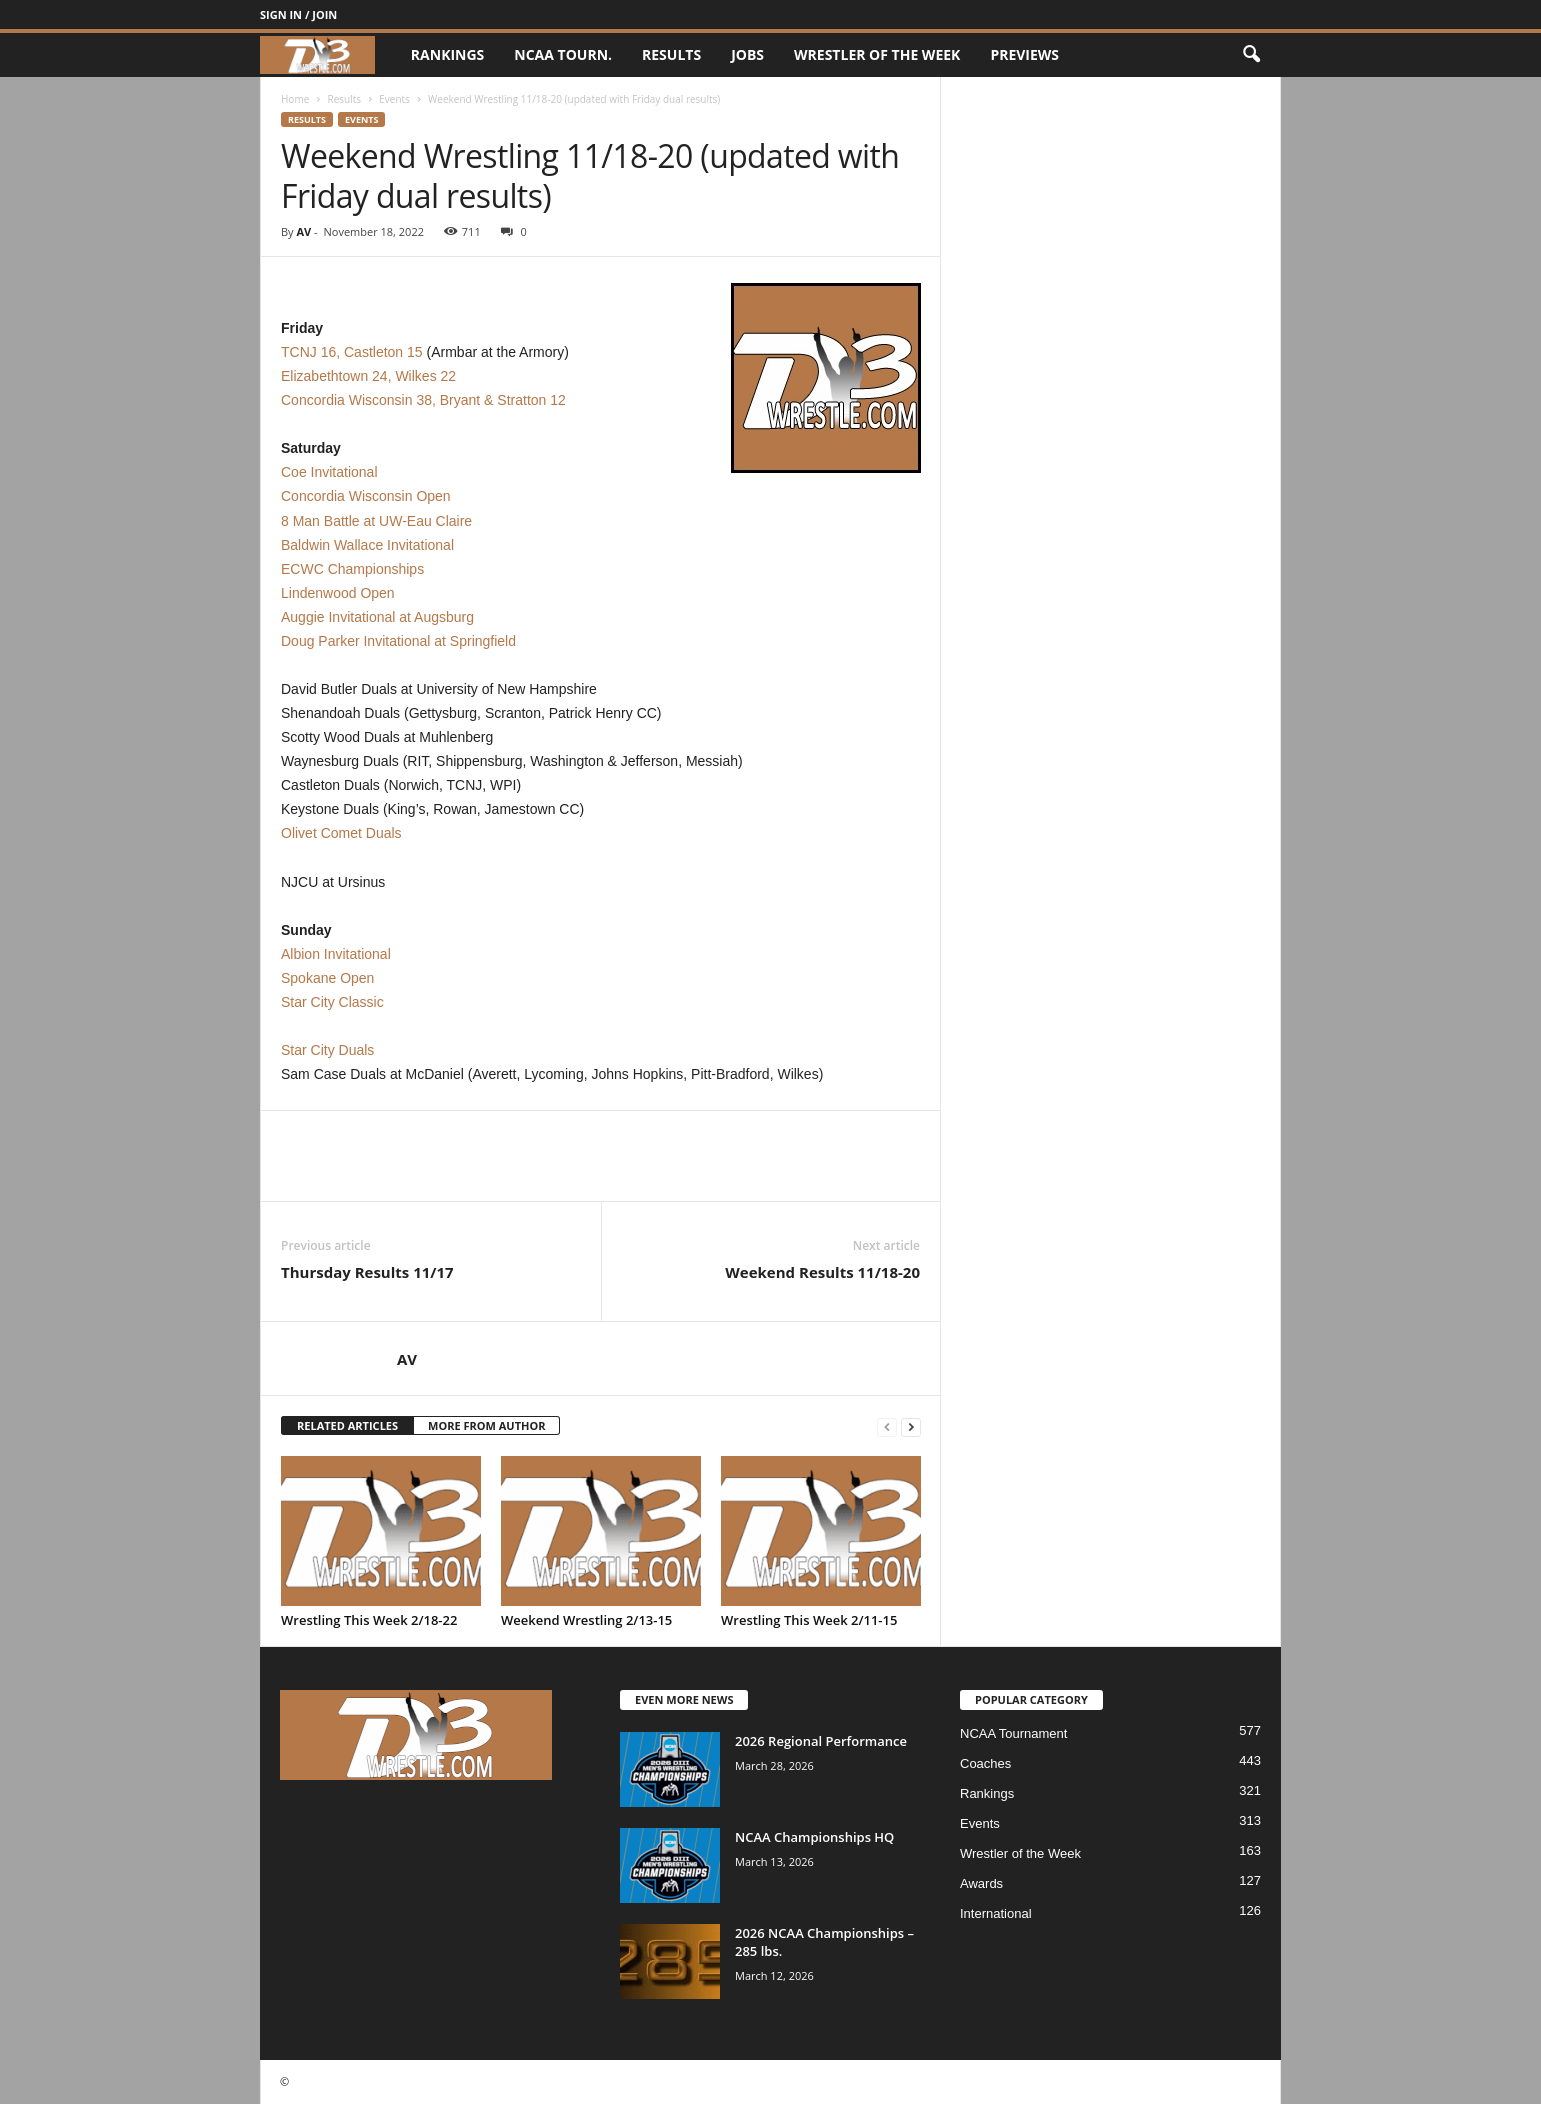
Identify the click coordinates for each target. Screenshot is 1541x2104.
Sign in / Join (298, 14)
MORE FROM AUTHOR (486, 1425)
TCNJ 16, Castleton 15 (352, 352)
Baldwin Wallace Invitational (367, 545)
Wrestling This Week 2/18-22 (369, 1620)
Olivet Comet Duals (341, 833)
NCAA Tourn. (563, 54)
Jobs (747, 54)
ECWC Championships (352, 569)
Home (295, 99)
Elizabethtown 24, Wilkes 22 (368, 376)
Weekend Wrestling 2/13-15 (586, 1620)
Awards (981, 1883)
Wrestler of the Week (877, 54)
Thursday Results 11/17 (367, 1272)
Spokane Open (327, 978)
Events (394, 99)
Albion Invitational (336, 954)
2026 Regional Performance (821, 1741)
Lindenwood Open (338, 593)
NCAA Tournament (1013, 1733)
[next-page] (911, 1426)
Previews (1024, 54)
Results (671, 54)
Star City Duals (327, 1050)
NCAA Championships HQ (814, 1837)
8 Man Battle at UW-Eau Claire (376, 521)
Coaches (985, 1763)
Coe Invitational (329, 472)
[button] (1251, 55)
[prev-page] (887, 1426)
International (996, 1913)
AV (303, 231)
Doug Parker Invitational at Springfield (398, 641)
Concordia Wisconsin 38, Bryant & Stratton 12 (423, 400)
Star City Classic (332, 1002)
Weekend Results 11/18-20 (822, 1272)
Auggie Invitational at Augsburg (377, 617)
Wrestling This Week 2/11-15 (809, 1620)
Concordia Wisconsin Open (366, 496)
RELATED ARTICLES (347, 1425)
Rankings (447, 54)
